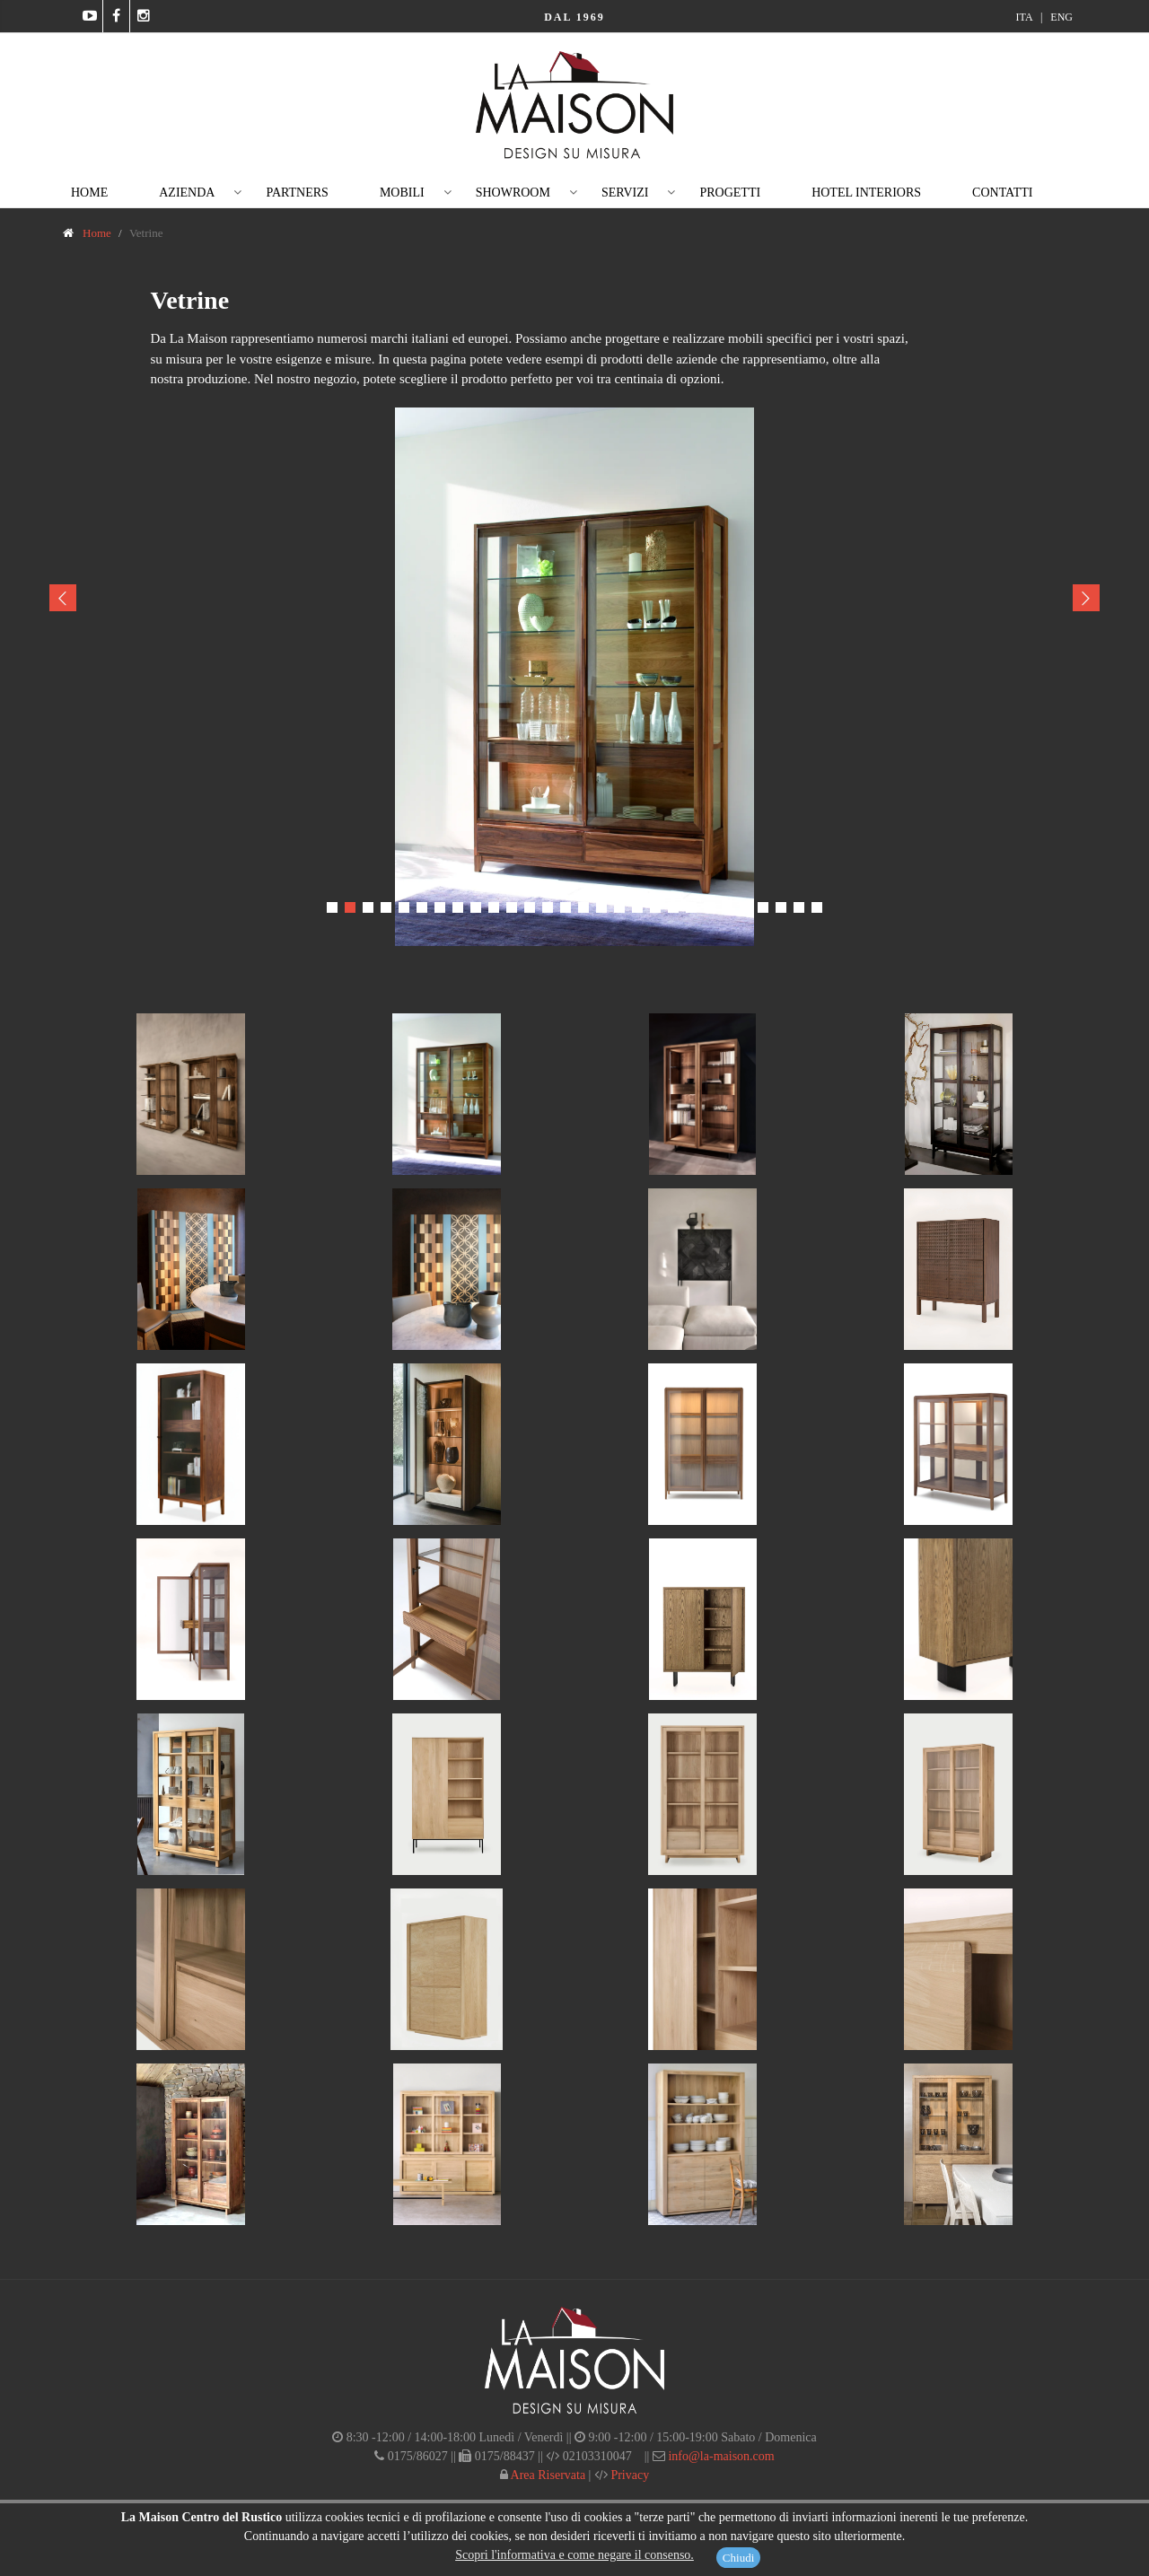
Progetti (729, 192)
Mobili (402, 192)
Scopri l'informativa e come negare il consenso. (574, 2555)
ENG (1061, 17)
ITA (1025, 17)
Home (89, 192)
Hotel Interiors (866, 192)
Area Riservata (546, 2475)
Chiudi (738, 2557)
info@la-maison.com (721, 2456)
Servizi (625, 192)
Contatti (1002, 192)
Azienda (187, 192)
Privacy (628, 2475)
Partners (297, 192)
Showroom (513, 192)
